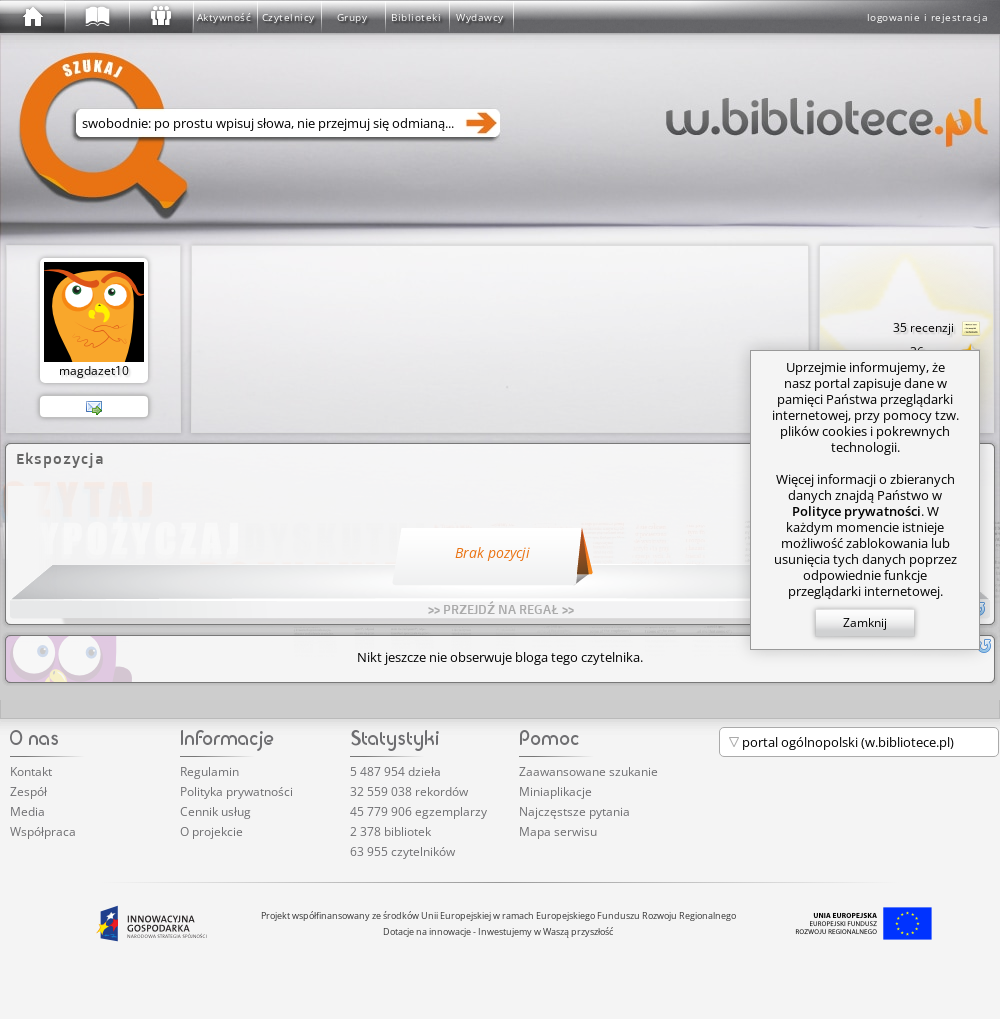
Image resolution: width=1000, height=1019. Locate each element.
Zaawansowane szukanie (588, 771)
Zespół (28, 791)
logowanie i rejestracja (928, 17)
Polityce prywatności (856, 511)
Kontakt (31, 771)
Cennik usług (215, 811)
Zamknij (865, 622)
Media (27, 811)
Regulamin (209, 771)
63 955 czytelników (402, 851)
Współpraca (43, 831)
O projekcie (211, 831)
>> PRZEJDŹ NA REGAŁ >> (501, 609)
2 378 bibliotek (390, 831)
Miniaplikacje (555, 791)
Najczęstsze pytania (574, 811)
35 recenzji (937, 329)
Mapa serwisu (558, 831)
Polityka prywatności (236, 791)
